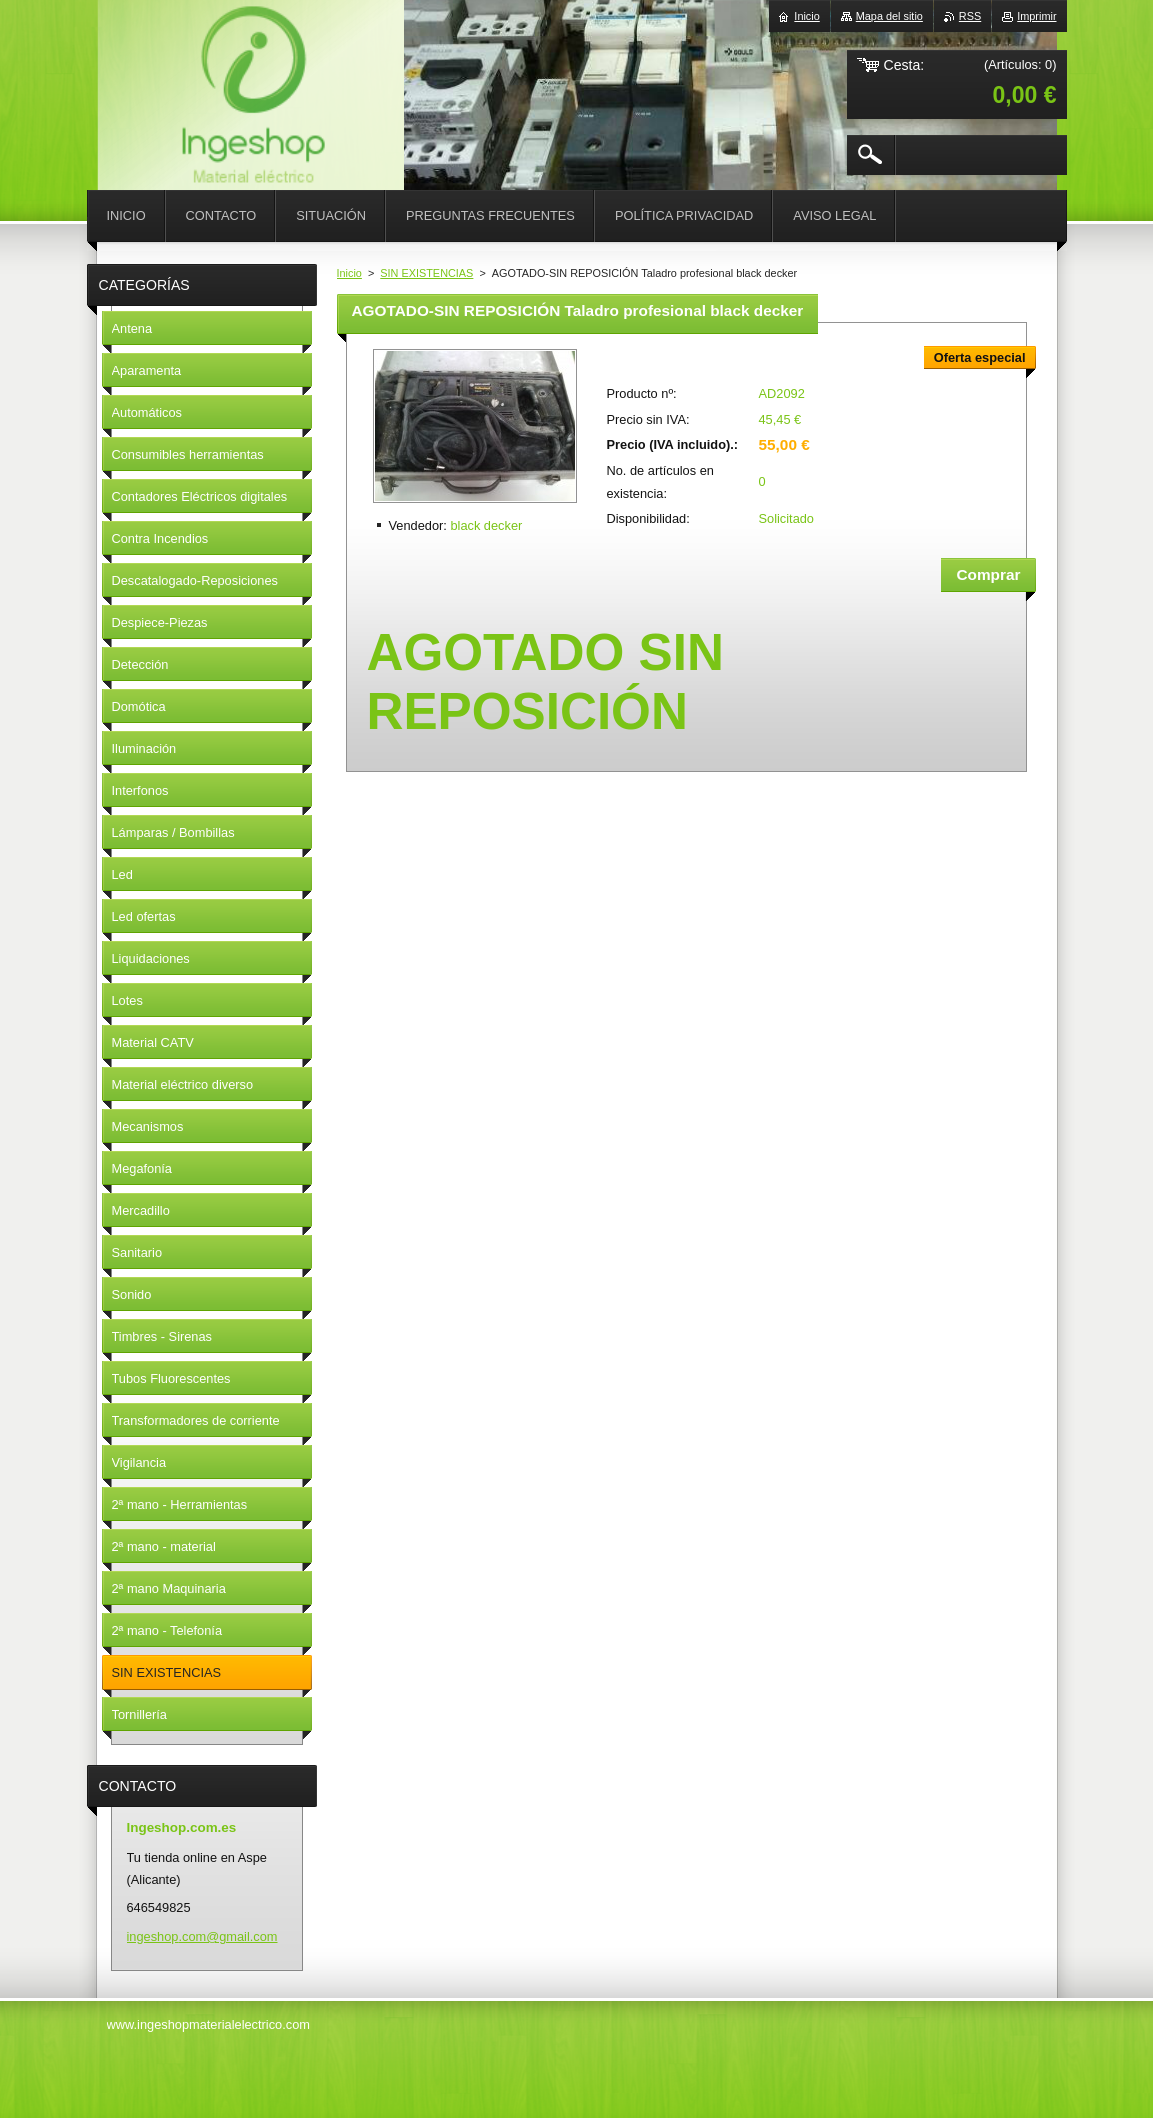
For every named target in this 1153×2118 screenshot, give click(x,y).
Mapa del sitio (889, 16)
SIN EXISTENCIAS (426, 273)
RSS (970, 16)
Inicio (349, 273)
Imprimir (1036, 16)
